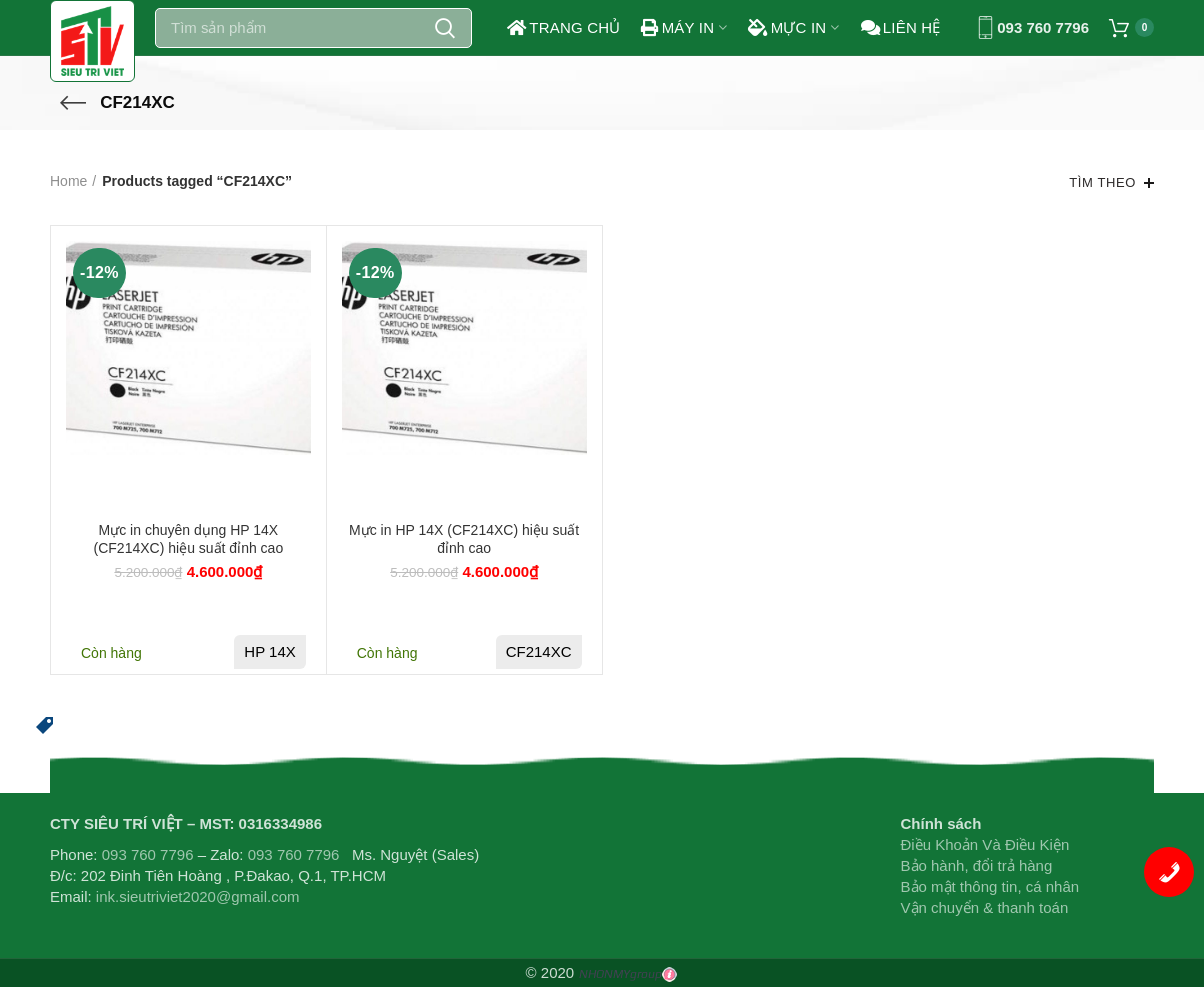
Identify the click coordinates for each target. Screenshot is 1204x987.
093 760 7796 (1043, 27)
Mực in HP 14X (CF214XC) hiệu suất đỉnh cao (464, 539)
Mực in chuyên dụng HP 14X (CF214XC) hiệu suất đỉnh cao (189, 539)
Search (445, 28)
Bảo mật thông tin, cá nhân (990, 886)
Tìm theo (1102, 182)
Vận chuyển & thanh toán (985, 907)
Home (68, 181)
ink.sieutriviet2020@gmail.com (198, 896)
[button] (45, 723)
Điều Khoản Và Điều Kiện (985, 844)
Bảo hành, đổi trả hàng (977, 865)
